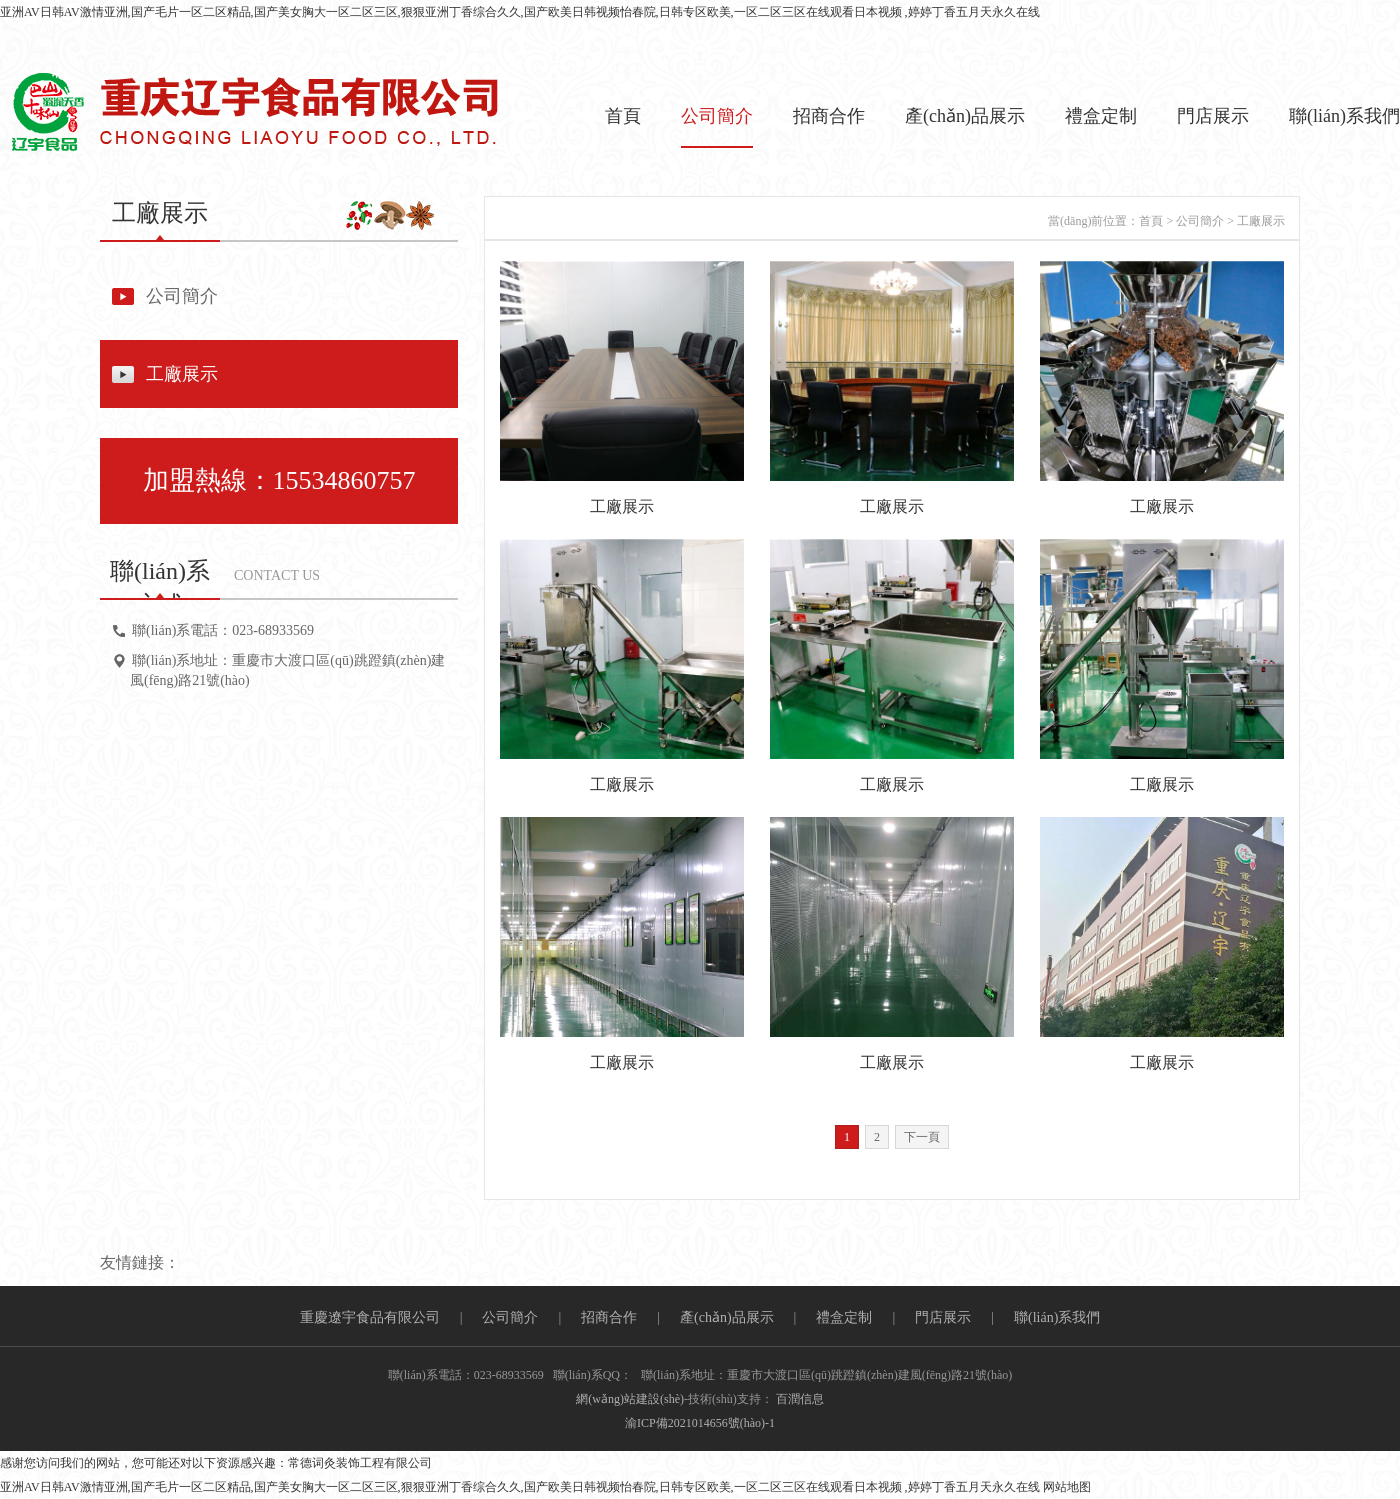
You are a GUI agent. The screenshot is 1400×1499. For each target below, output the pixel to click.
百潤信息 (800, 1399)
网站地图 (1067, 1487)
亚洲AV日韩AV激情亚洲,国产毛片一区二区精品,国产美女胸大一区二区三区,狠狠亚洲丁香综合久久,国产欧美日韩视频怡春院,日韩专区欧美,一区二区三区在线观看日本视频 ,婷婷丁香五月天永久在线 (520, 12)
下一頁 (922, 1137)
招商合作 (829, 116)
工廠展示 (182, 374)
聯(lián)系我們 (1344, 116)
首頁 (623, 116)
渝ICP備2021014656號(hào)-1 (700, 1423)
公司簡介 (717, 116)
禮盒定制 (1101, 116)
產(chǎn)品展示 (965, 116)
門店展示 (1213, 116)
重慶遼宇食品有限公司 (370, 1317)
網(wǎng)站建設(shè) (630, 1399)
